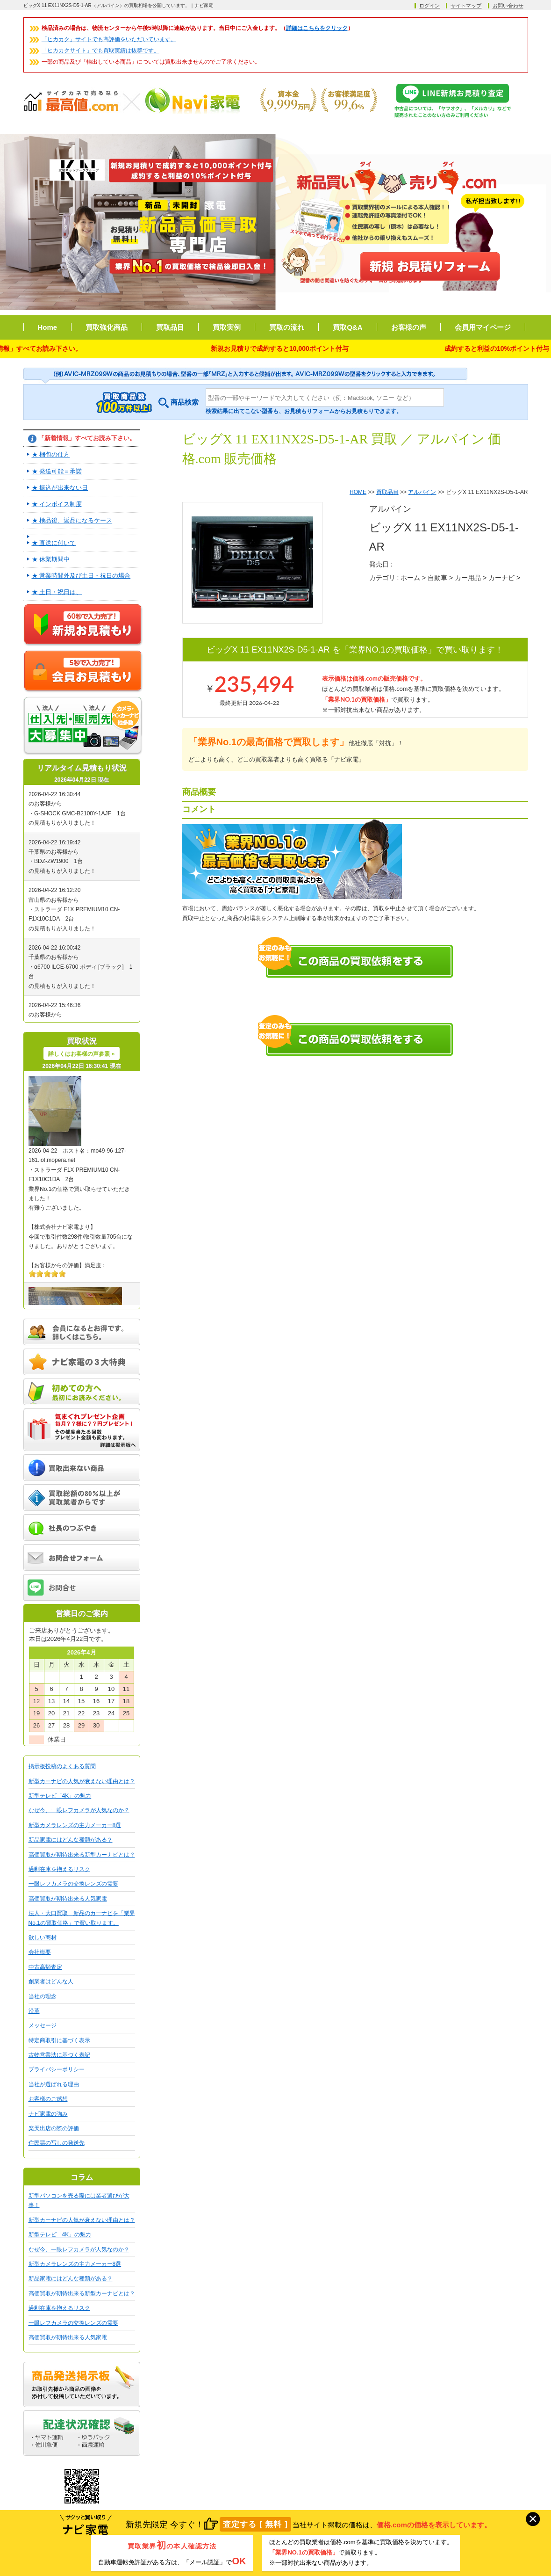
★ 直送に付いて (54, 542)
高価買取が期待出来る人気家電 (68, 1898)
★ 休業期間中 (51, 559)
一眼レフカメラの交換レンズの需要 (73, 1883)
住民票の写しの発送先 (57, 2143)
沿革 (34, 2011)
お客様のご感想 (48, 2099)
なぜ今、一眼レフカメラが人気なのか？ (79, 1810)
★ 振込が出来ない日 (60, 487)
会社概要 (40, 1952)
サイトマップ (466, 5)
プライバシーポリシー (57, 2069)
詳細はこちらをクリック (317, 28)
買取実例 (227, 327)
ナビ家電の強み (48, 2114)
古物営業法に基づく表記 (59, 2055)
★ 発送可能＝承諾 (57, 471)
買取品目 (170, 327)
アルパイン (422, 492)
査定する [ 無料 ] (255, 2524)
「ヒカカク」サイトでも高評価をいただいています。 (109, 39)
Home (47, 327)
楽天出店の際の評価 (54, 2128)
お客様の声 (408, 327)
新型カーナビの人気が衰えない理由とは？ (82, 1781)
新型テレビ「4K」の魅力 (60, 1795)
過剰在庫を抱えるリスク (59, 1869)
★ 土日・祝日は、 (57, 591)
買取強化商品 (107, 327)
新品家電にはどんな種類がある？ (71, 1839)
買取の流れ (286, 327)
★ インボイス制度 (57, 504)
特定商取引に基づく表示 (59, 2040)
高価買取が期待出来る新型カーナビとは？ (82, 1854)
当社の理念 (43, 1996)
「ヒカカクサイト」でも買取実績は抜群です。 (100, 50)
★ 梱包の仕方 (51, 454)
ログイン (429, 5)
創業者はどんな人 (51, 1981)
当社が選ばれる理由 (54, 2084)
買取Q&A (347, 327)
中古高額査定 (45, 1967)
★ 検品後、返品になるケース (72, 520)
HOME (358, 492)
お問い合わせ (508, 5)
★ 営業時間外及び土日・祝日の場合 (81, 575)
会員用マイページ (483, 327)
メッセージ (43, 2025)
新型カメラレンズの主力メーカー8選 (75, 1825)
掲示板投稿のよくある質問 (62, 1766)
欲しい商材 (43, 1937)
